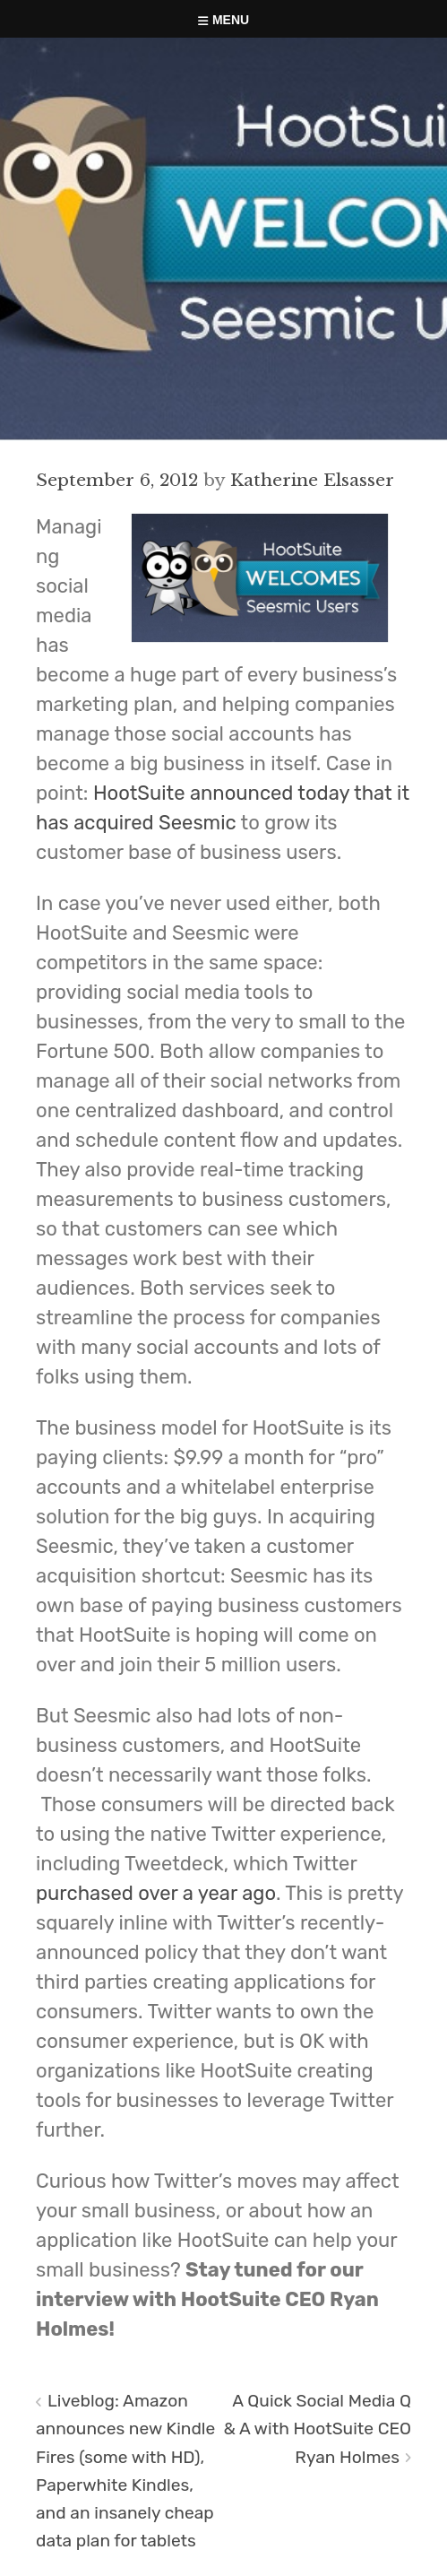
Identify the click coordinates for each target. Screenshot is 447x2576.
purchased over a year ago (156, 1893)
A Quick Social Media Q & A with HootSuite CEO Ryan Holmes (318, 2428)
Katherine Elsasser (312, 479)
